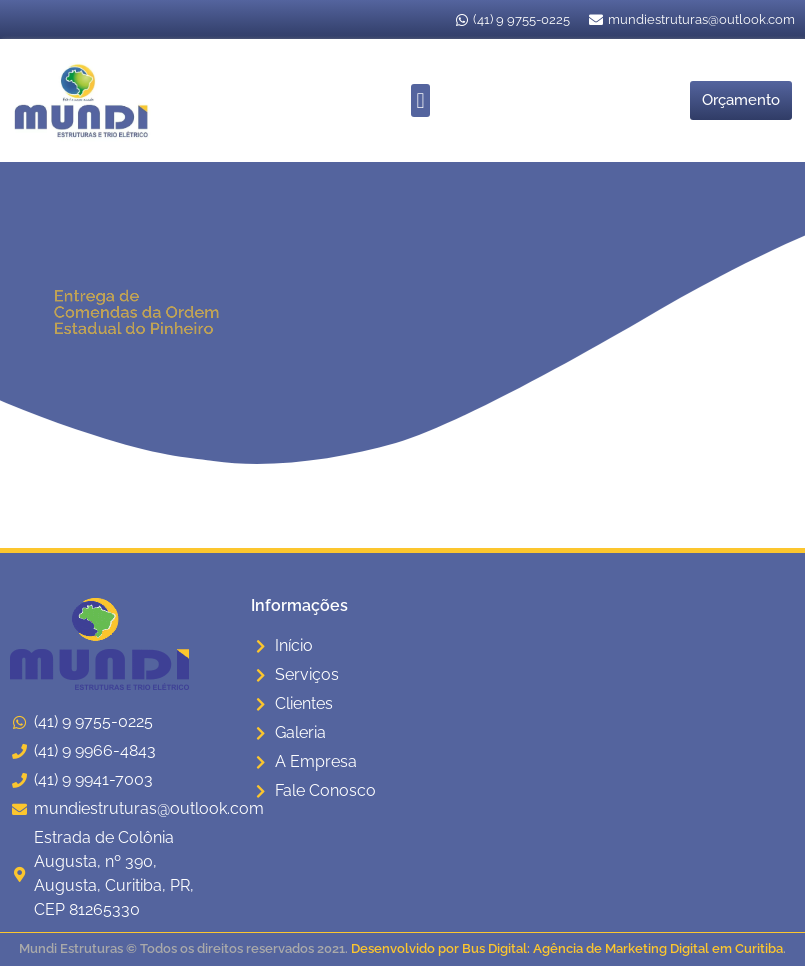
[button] (420, 100)
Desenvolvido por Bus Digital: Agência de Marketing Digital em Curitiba (567, 948)
